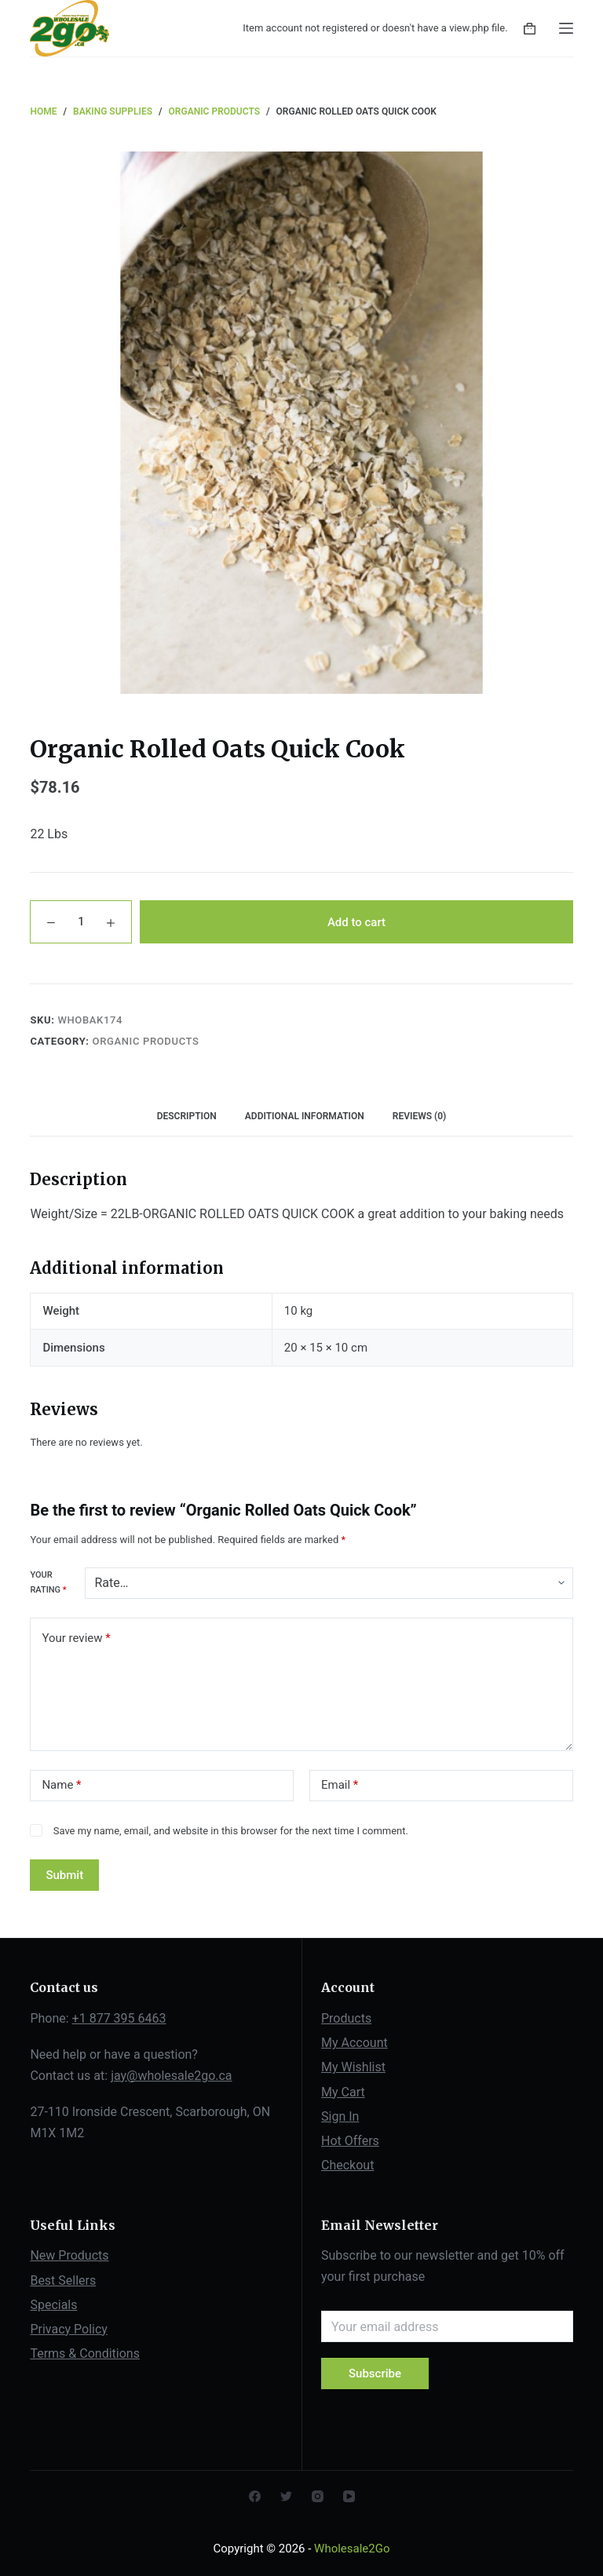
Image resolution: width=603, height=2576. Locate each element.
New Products (69, 2255)
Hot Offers (350, 2140)
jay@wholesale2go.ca (171, 2075)
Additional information (304, 1116)
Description (187, 1116)
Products (346, 2018)
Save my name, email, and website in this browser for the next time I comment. (230, 1831)
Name (61, 1785)
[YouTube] (349, 2496)
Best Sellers (63, 2280)
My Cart (343, 2092)
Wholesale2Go (351, 2548)
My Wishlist (353, 2067)
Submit (64, 1875)
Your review (76, 1638)
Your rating (48, 1582)
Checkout (347, 2165)
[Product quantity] (81, 921)
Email (339, 1785)
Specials (53, 2304)
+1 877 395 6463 (119, 2018)
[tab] (187, 1116)
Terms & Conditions (85, 2353)
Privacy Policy (69, 2329)
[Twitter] (286, 2496)
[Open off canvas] (566, 28)
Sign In (340, 2116)
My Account (354, 2042)
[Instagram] (317, 2496)
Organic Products (146, 1041)
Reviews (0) (419, 1116)
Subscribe (375, 2373)
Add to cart (356, 922)
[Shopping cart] (529, 29)
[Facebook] (255, 2496)
